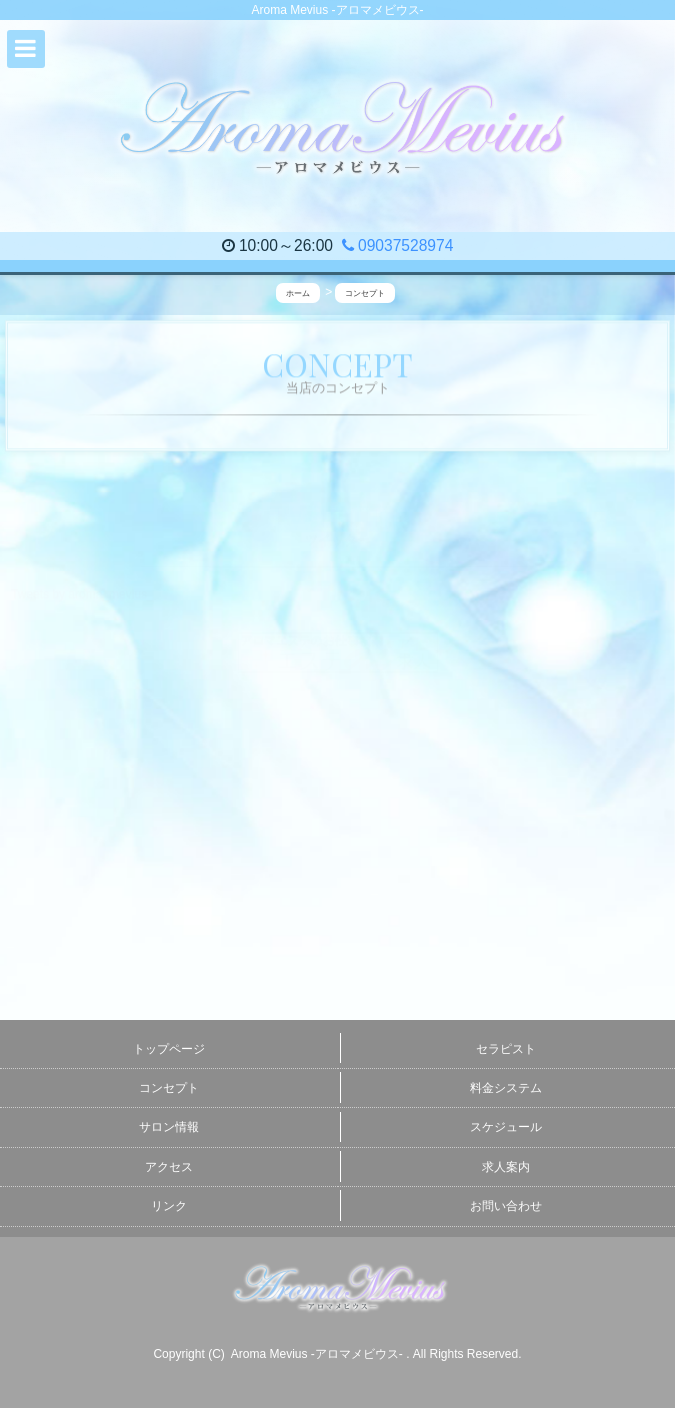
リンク (169, 1206)
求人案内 (506, 1167)
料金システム (506, 1088)
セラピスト (506, 1049)
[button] (26, 49)
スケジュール (506, 1127)
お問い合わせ (506, 1206)
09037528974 (398, 245)
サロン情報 (169, 1127)
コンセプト (169, 1088)
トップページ (169, 1049)
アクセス (169, 1167)
